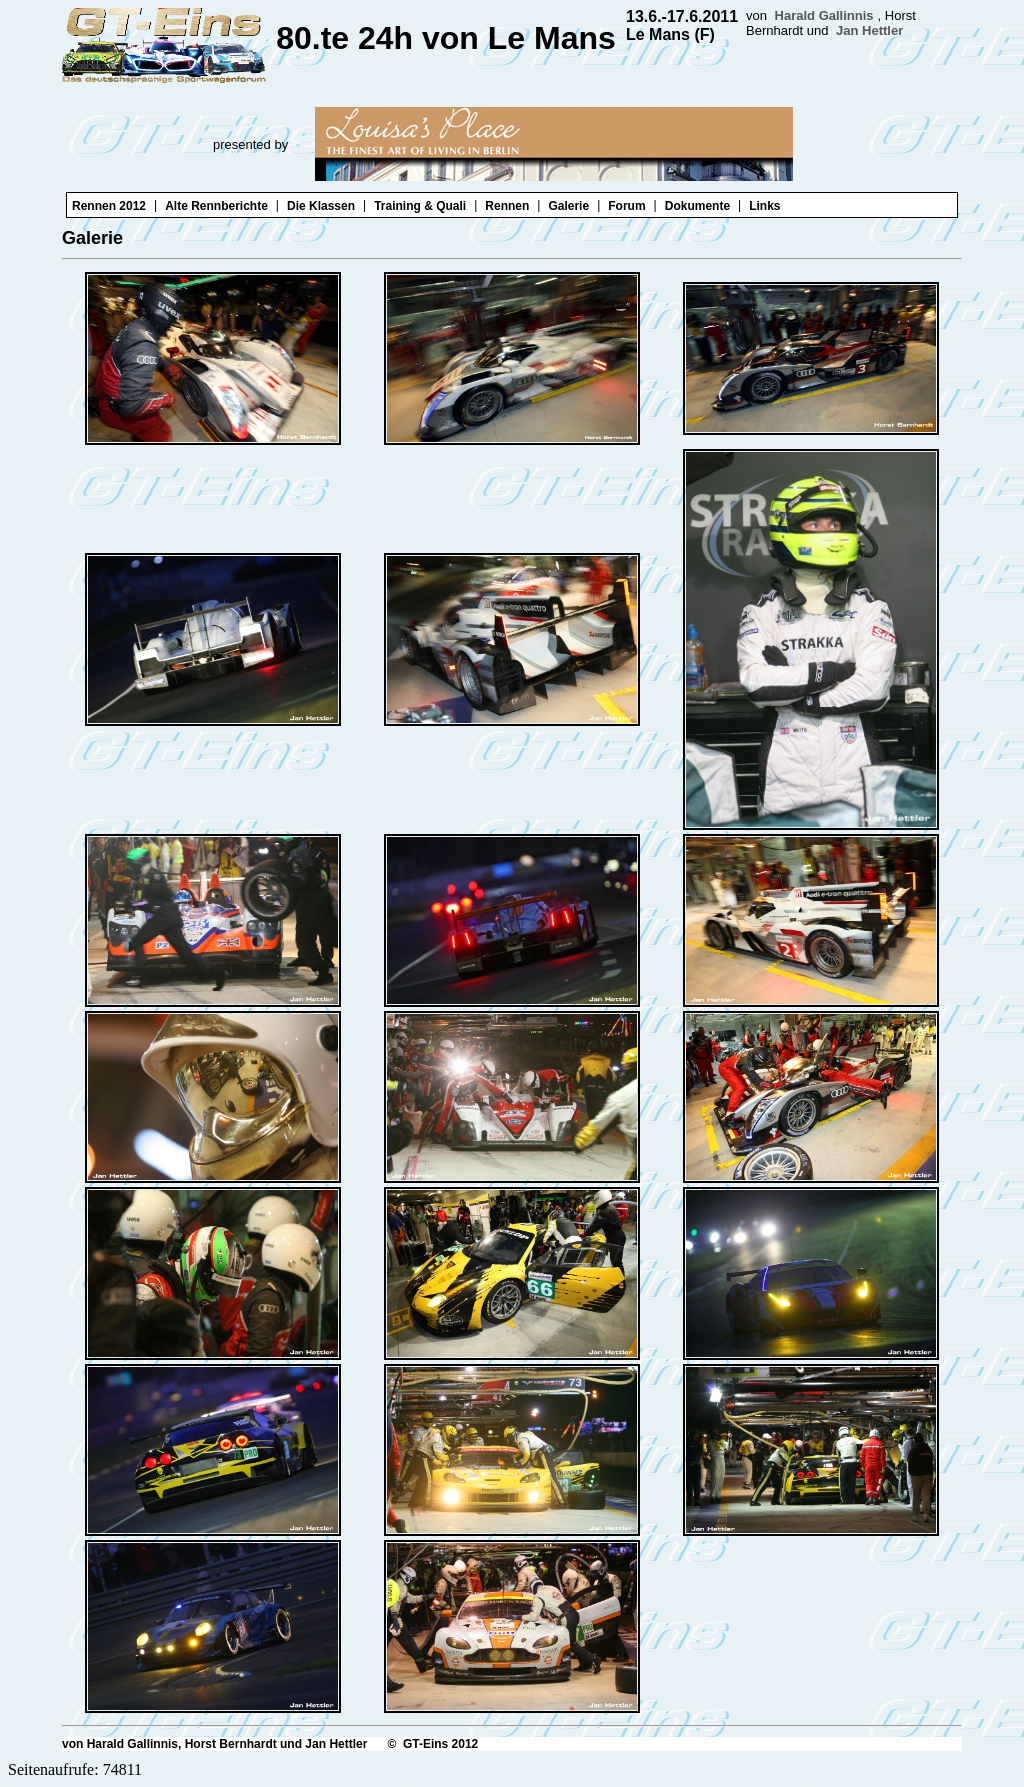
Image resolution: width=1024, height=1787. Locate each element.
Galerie (568, 206)
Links (764, 206)
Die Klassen (321, 206)
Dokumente (697, 206)
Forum (626, 206)
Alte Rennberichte (216, 206)
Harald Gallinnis (824, 15)
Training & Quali (420, 206)
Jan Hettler (869, 30)
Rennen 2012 (109, 206)
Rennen (507, 206)
